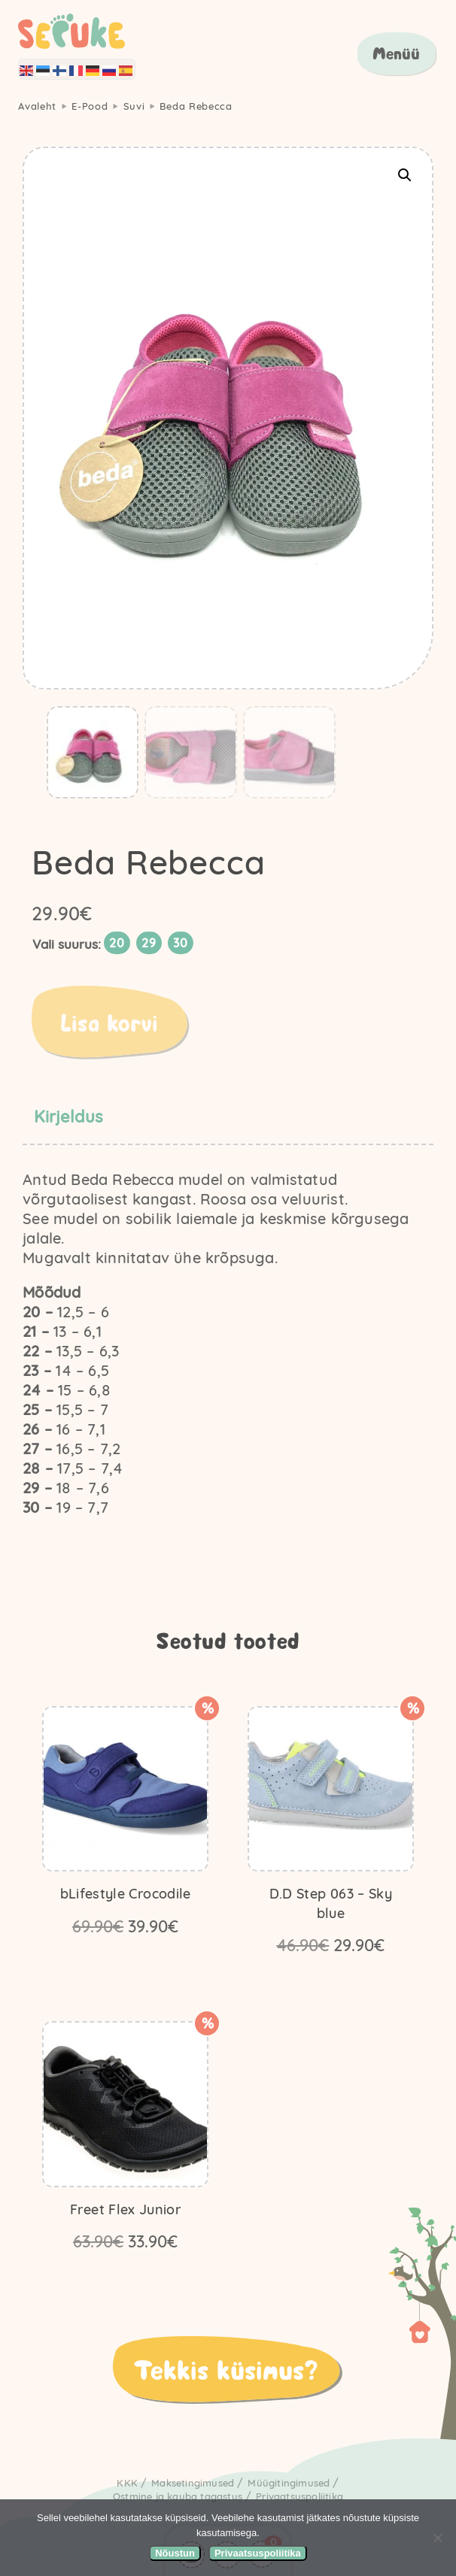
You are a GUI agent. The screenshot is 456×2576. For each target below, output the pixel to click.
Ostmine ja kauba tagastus (177, 2496)
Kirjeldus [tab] (68, 1116)
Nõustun (175, 2553)
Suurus (78, 944)
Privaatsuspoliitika (299, 2496)
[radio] (117, 943)
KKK (127, 2483)
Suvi (134, 106)
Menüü (396, 53)
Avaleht (37, 106)
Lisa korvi (109, 1022)
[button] (404, 175)
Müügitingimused (289, 2483)
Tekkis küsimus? (225, 2368)
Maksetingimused (192, 2483)
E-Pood (89, 106)
